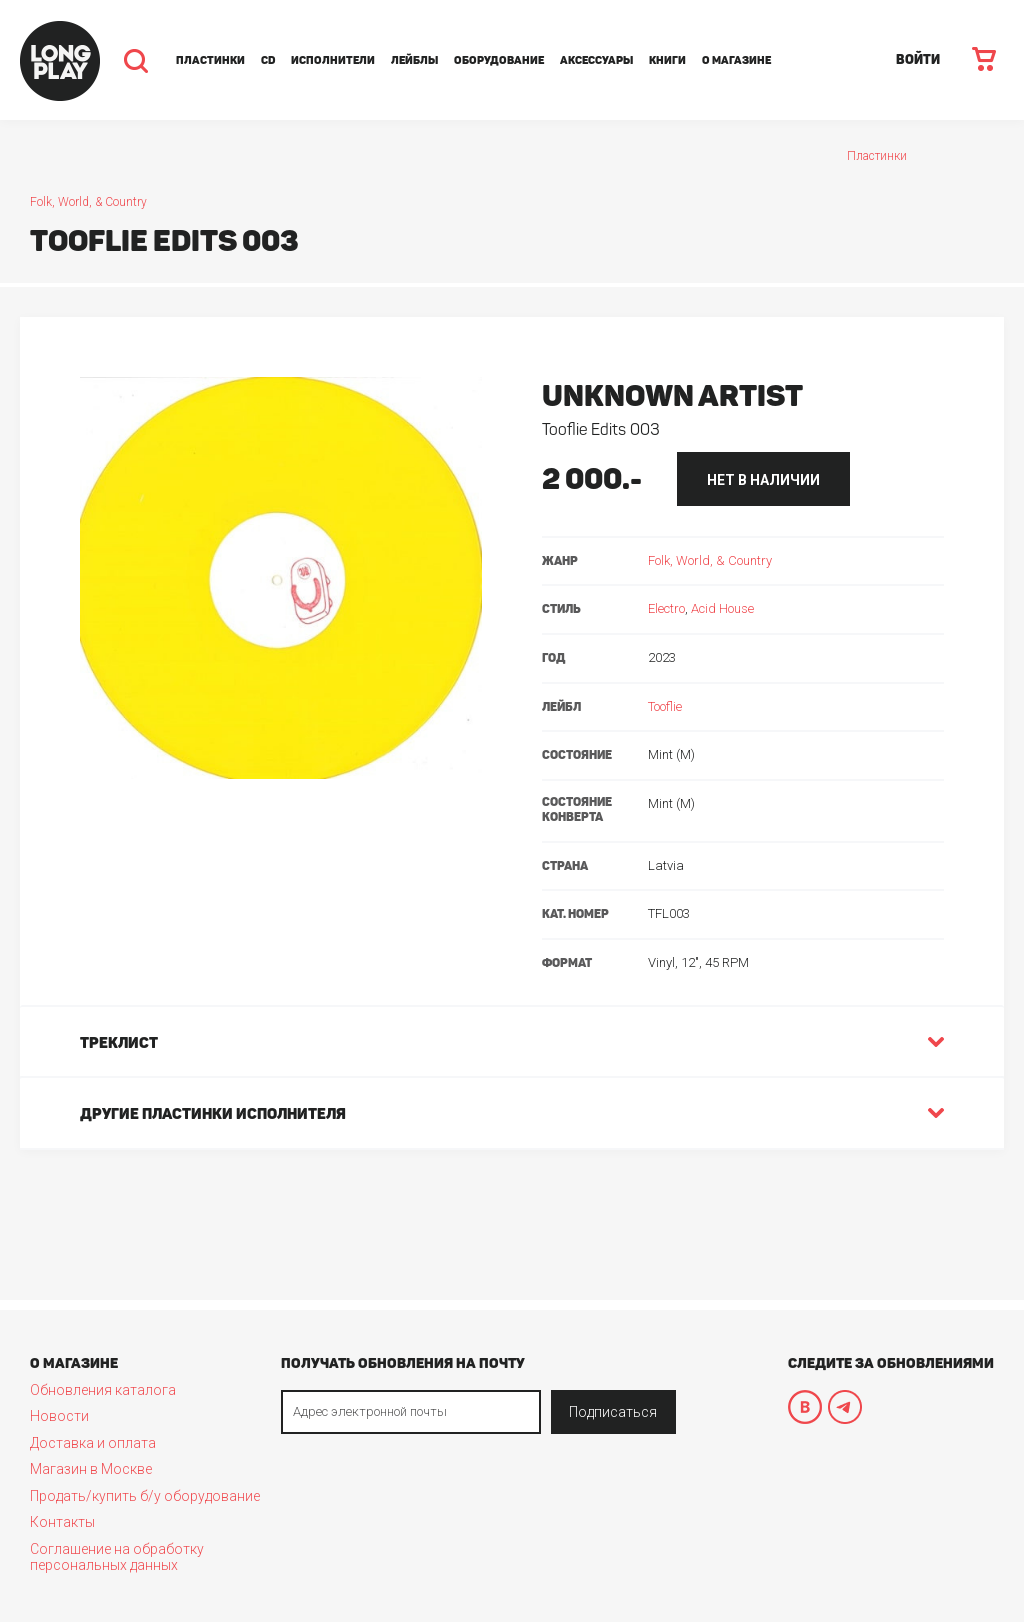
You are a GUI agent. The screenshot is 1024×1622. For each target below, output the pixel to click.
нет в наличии (763, 480)
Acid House (722, 608)
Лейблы (414, 60)
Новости (59, 1416)
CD (268, 60)
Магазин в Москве (91, 1469)
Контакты (62, 1522)
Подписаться (613, 1412)
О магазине (736, 60)
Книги (667, 60)
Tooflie (665, 706)
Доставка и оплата (93, 1443)
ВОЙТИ (918, 59)
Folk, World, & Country (88, 202)
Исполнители (333, 60)
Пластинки (210, 60)
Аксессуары (596, 60)
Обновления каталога (103, 1390)
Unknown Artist (672, 396)
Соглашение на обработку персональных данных (117, 1557)
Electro (666, 608)
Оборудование (499, 60)
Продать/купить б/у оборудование (145, 1496)
